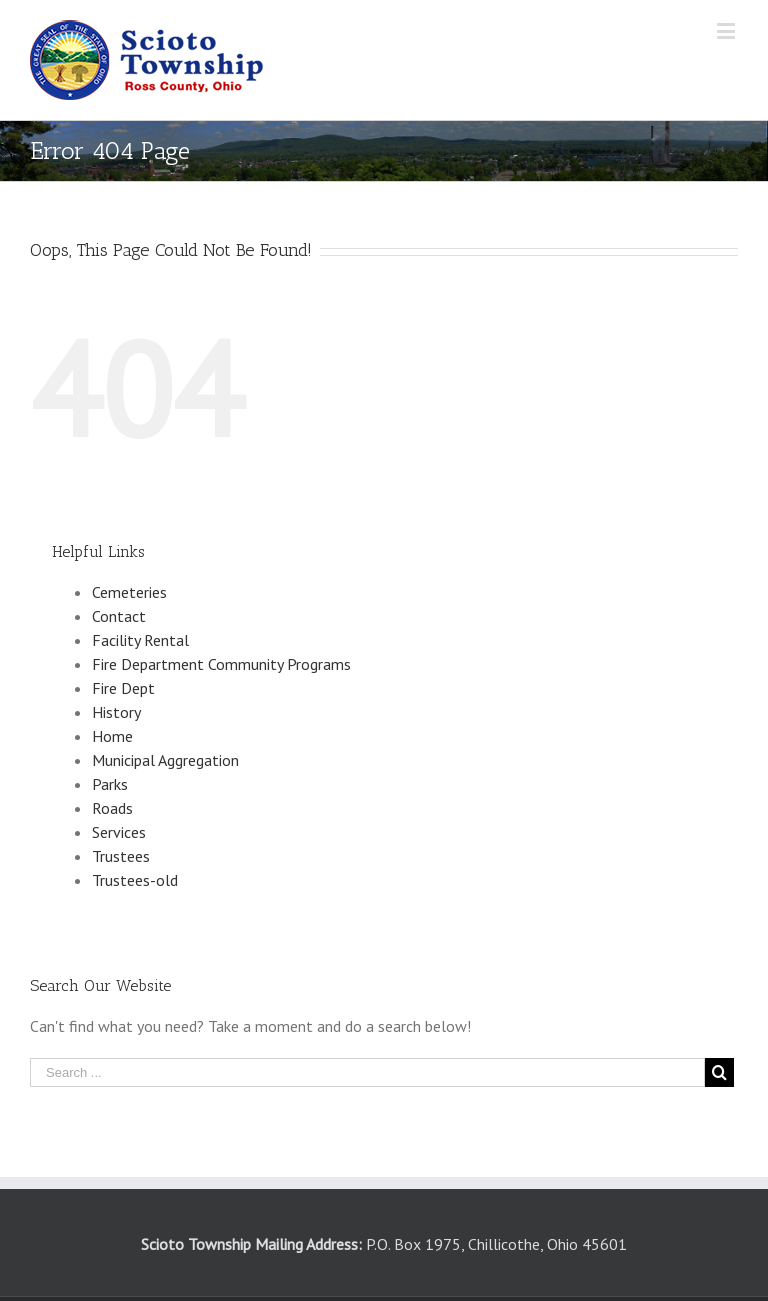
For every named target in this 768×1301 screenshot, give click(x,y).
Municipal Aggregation (165, 760)
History (116, 712)
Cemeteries (129, 592)
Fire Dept (123, 688)
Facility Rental (140, 640)
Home (112, 736)
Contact (119, 616)
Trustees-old (135, 880)
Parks (110, 784)
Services (119, 832)
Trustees (121, 856)
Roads (112, 808)
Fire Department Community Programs (221, 664)
